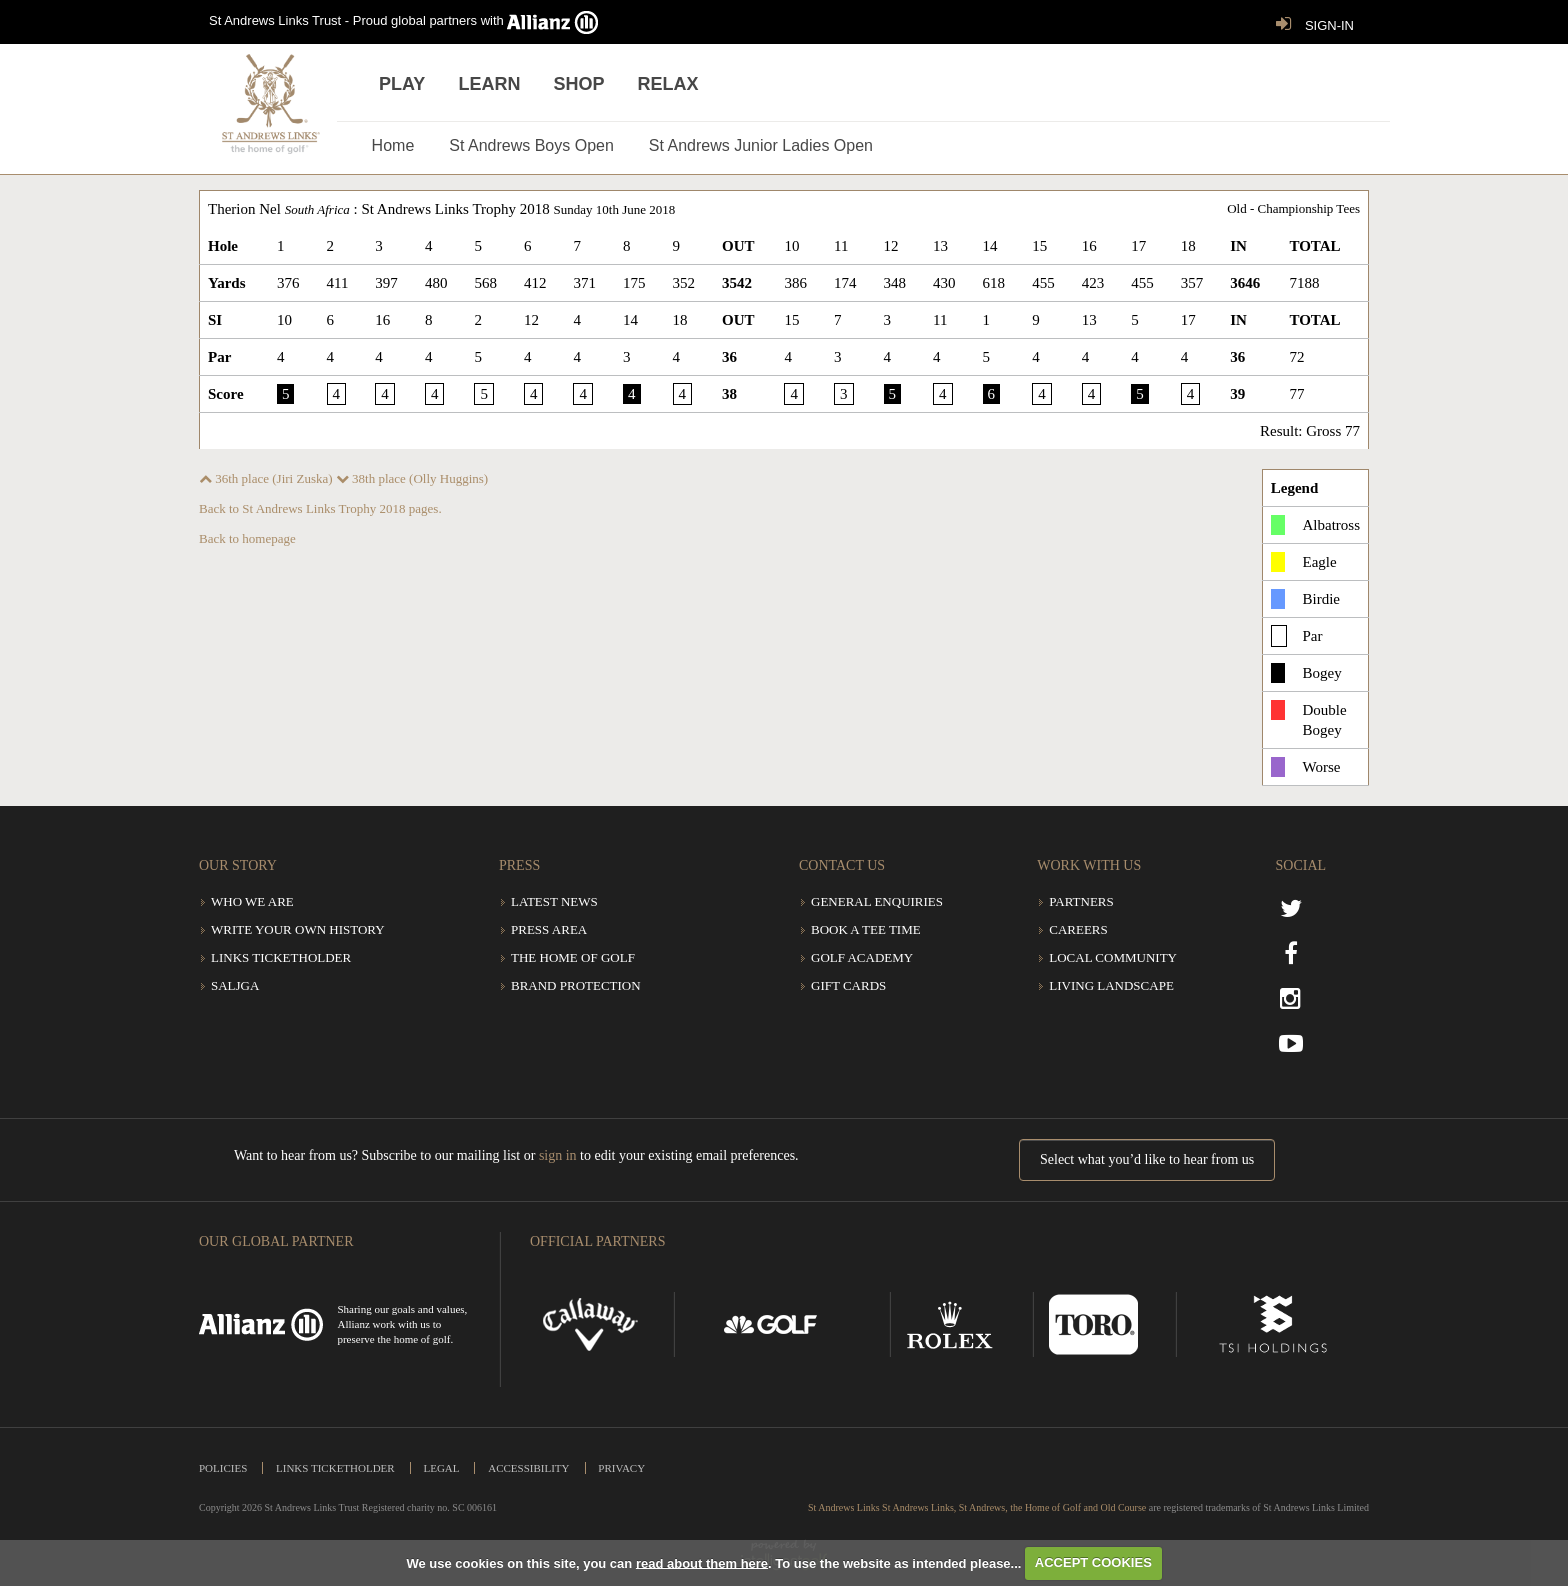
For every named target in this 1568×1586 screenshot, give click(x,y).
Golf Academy (862, 957)
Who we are (252, 901)
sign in (558, 1155)
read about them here (702, 1562)
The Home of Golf (573, 957)
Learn (489, 84)
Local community (1113, 957)
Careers (1078, 929)
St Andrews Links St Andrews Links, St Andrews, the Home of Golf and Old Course (977, 1507)
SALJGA (235, 985)
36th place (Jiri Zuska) (266, 478)
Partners (1081, 901)
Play (402, 84)
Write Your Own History (298, 929)
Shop (578, 84)
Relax (668, 84)
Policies (223, 1468)
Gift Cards (848, 985)
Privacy (621, 1468)
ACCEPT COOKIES (1093, 1562)
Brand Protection (576, 985)
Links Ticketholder (281, 957)
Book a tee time (866, 929)
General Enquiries (877, 901)
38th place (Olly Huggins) (412, 478)
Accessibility (528, 1468)
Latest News (554, 901)
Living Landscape (1111, 985)
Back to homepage (247, 538)
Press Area (549, 929)
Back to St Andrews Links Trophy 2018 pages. (320, 508)
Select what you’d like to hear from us (1147, 1159)
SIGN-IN (1310, 24)
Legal (441, 1468)
